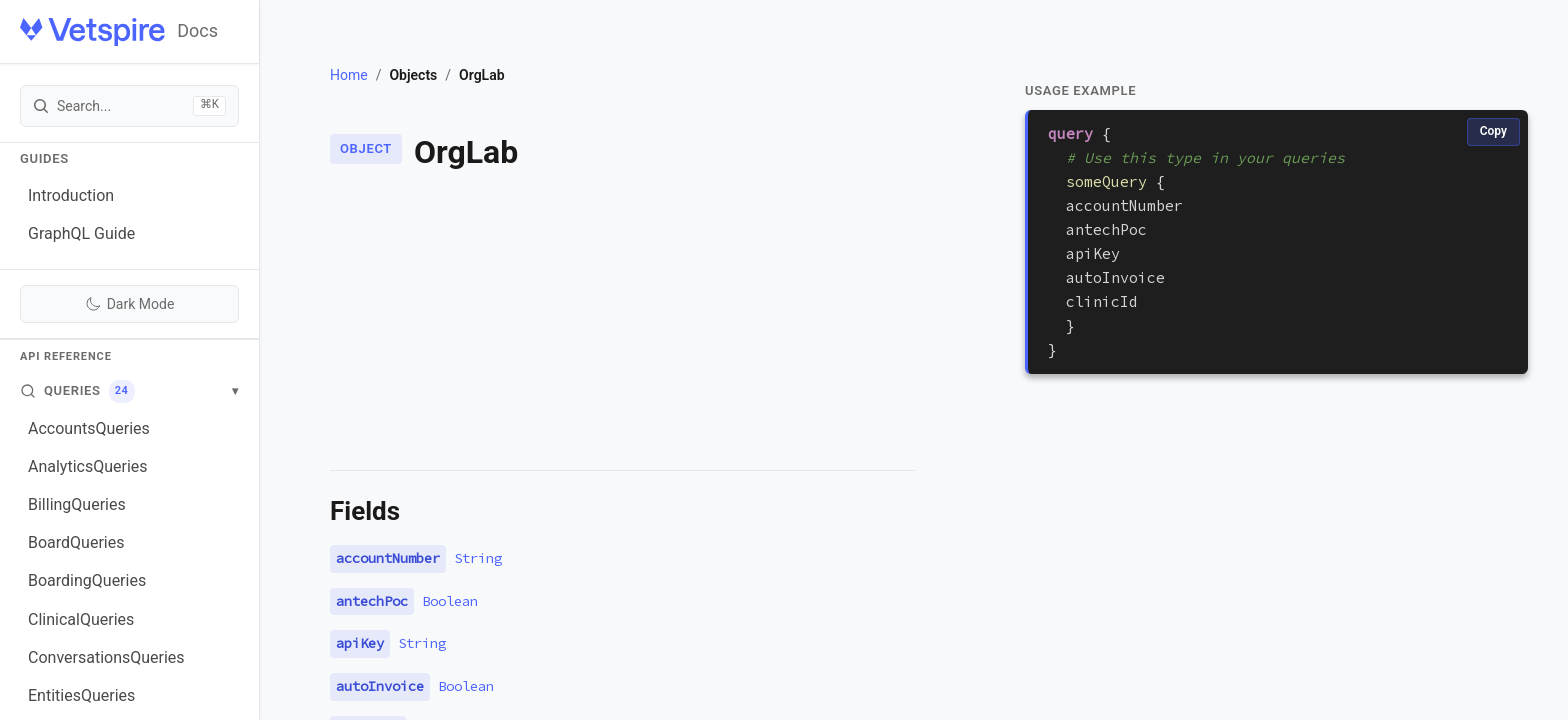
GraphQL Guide (81, 233)
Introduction (71, 195)
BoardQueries (76, 542)
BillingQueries (77, 504)
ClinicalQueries (81, 619)
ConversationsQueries (106, 657)
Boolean (450, 601)
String (478, 558)
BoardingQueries (87, 580)
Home (349, 75)
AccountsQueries (89, 428)
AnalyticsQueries (88, 466)
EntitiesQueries (81, 695)
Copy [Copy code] (1493, 131)
